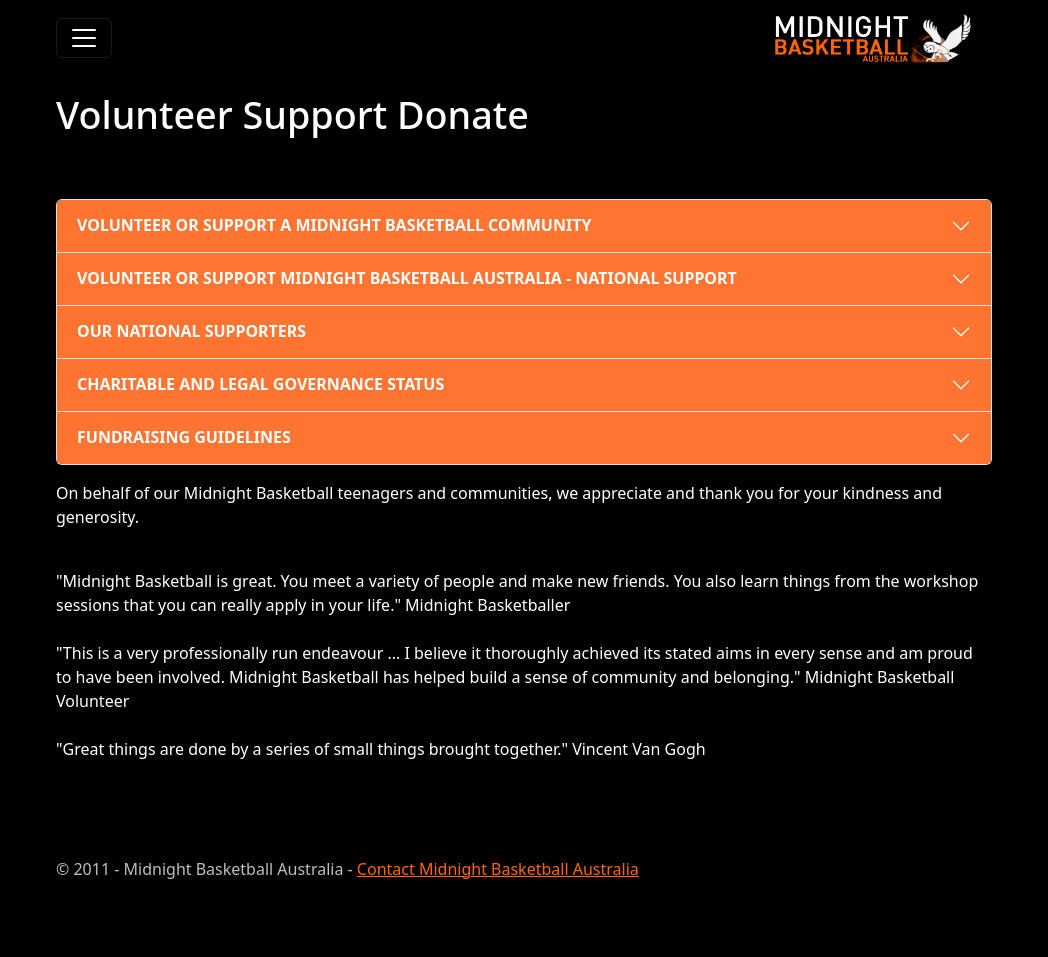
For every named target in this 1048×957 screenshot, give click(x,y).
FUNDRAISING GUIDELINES (184, 437)
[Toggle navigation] (84, 38)
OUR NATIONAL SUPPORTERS (191, 331)
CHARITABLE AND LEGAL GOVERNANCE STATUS (260, 384)
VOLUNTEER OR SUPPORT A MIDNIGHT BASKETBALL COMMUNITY (334, 225)
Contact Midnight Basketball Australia (498, 869)
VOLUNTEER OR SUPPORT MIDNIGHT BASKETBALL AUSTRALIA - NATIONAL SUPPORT (407, 278)
